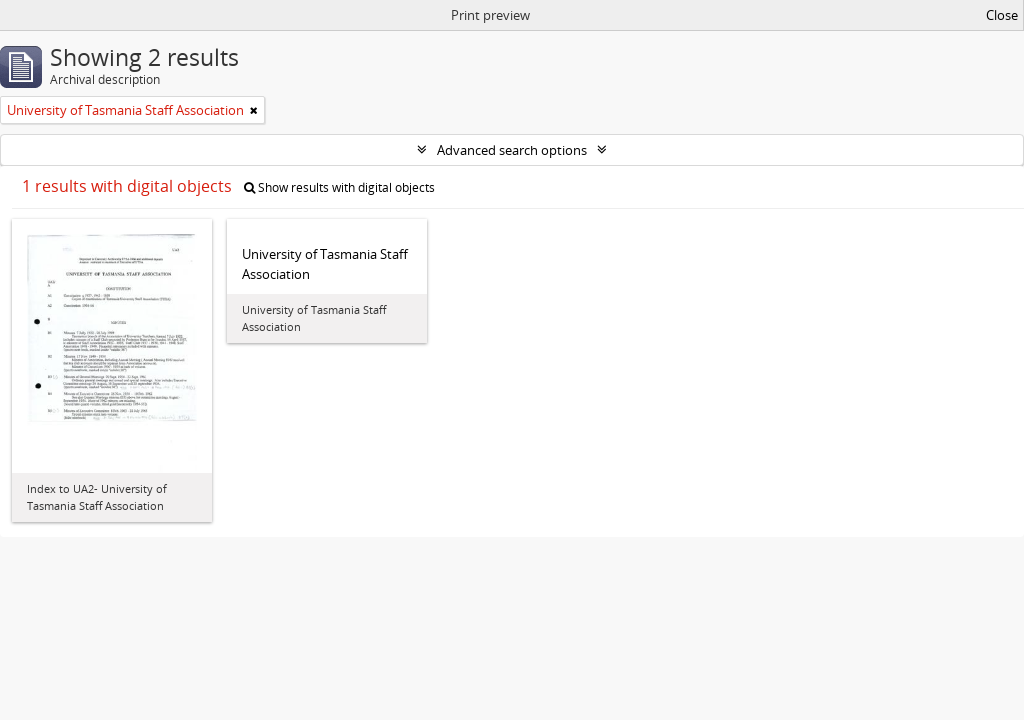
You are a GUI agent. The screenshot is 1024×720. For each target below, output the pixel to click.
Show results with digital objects (339, 187)
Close (1002, 15)
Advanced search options (512, 150)
